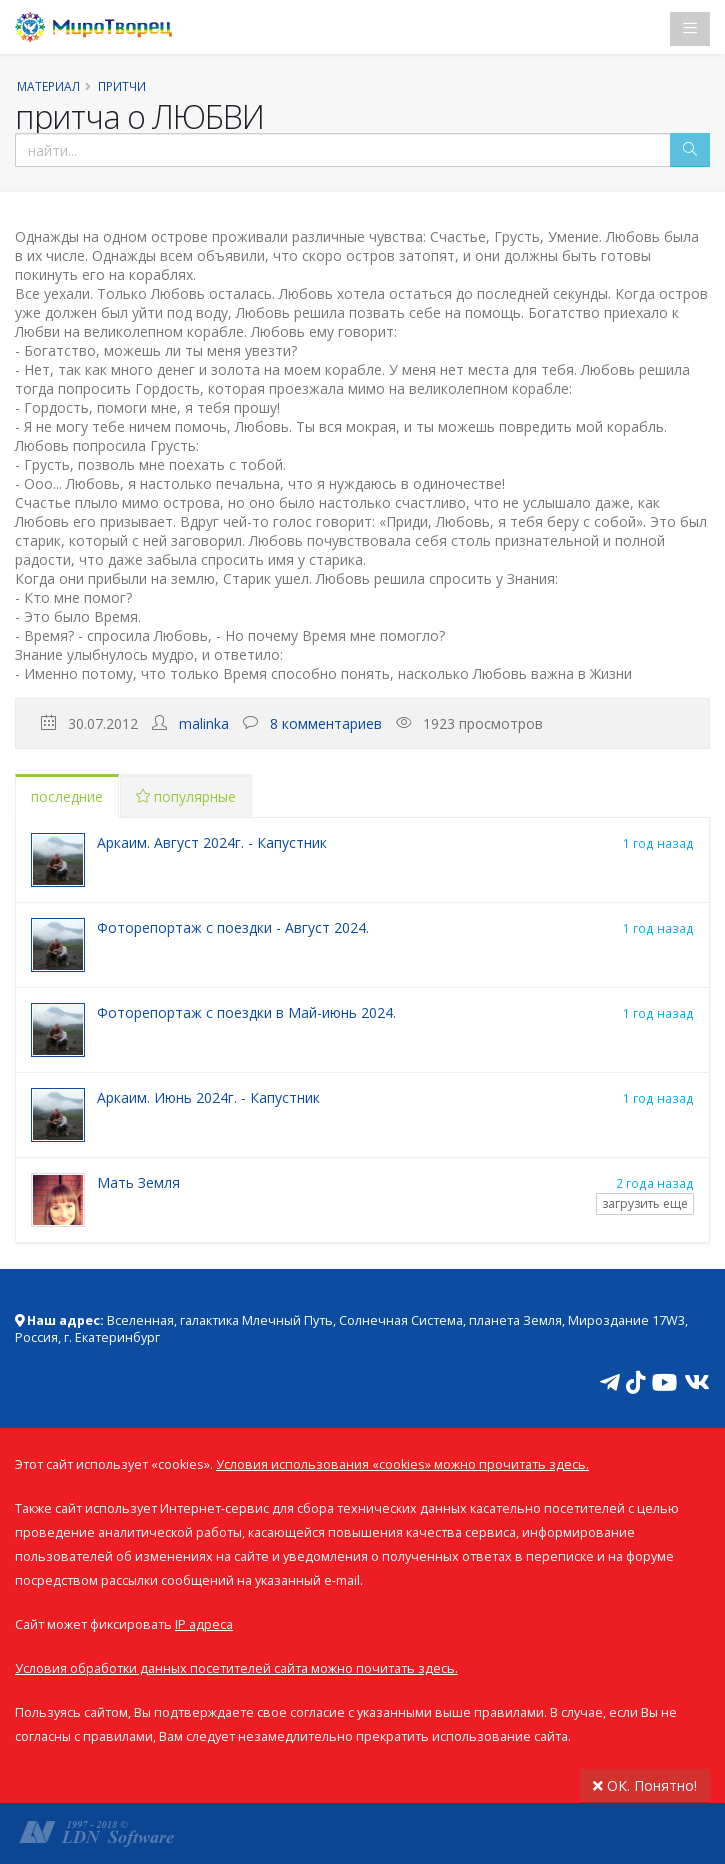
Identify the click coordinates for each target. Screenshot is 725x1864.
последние (67, 796)
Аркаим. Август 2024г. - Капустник (212, 842)
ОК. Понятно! (645, 1785)
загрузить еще (645, 1203)
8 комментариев (326, 723)
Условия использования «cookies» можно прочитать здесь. (402, 1464)
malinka (204, 723)
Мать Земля (138, 1182)
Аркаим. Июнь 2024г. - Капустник (208, 1097)
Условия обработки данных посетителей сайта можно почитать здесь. (236, 1668)
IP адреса (204, 1624)
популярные (186, 796)
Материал (48, 86)
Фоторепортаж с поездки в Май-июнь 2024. (246, 1012)
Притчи (122, 86)
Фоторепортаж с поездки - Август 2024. (233, 927)
